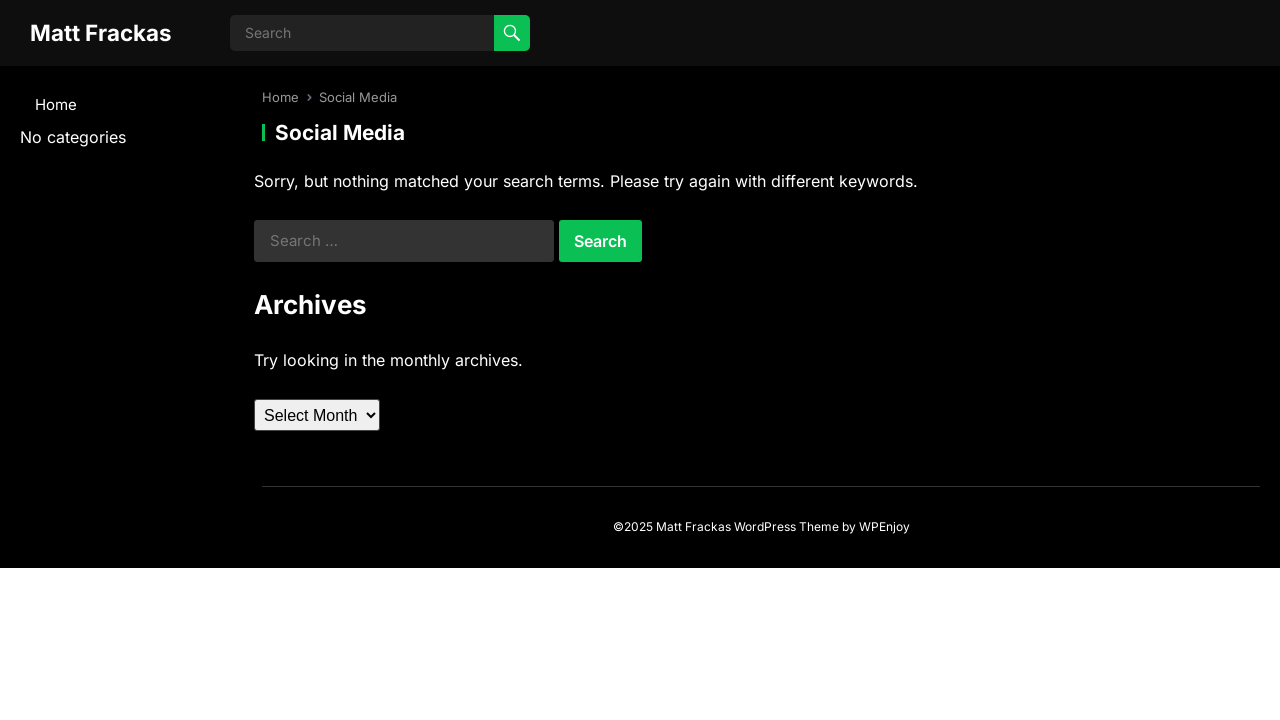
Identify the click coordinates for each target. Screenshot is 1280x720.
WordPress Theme (786, 526)
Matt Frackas (101, 32)
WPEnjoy (884, 526)
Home (56, 104)
